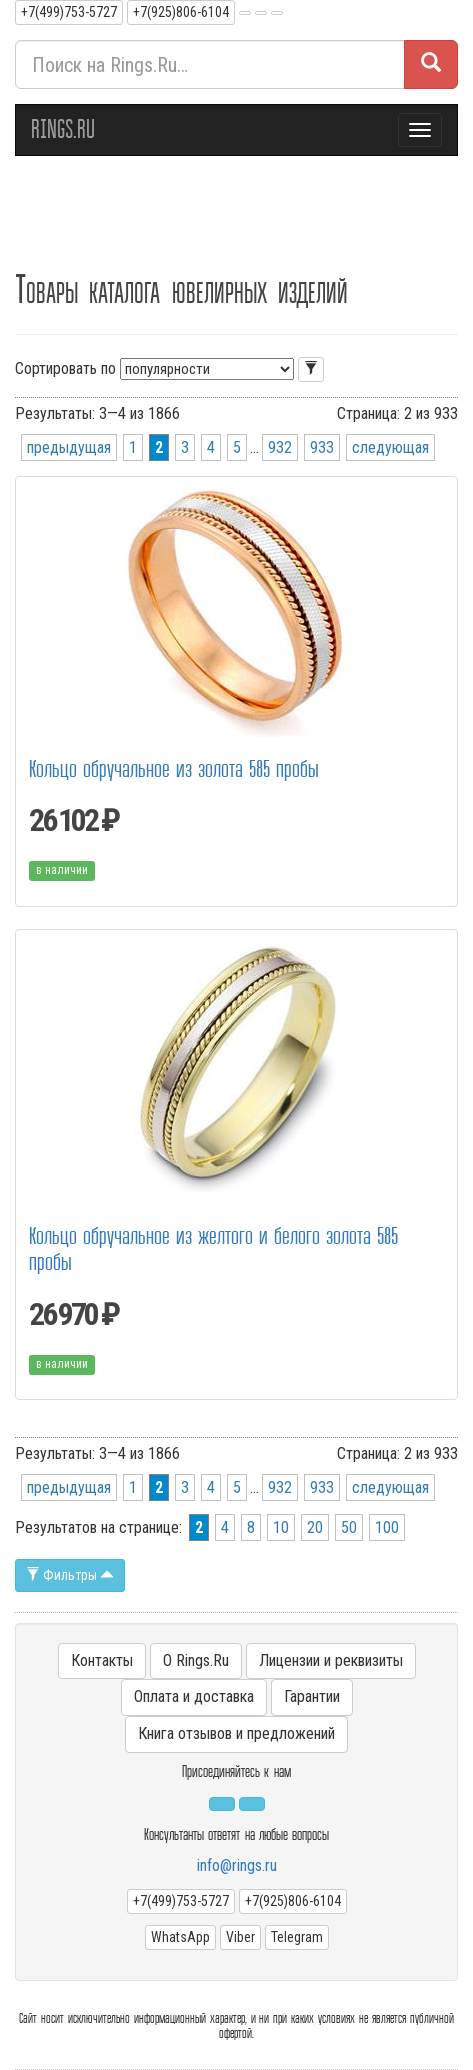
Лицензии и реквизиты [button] (331, 1660)
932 (280, 447)
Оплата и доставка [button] (194, 1696)
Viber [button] (240, 1937)
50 (349, 1527)
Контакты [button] (102, 1660)
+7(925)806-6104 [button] (181, 12)
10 (281, 1527)
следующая (390, 447)
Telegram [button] (297, 1937)
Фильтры (70, 1575)
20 (315, 1527)
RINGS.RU (63, 129)
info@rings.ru (237, 1865)
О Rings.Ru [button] (196, 1660)
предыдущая (69, 447)
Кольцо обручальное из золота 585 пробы (174, 769)
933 (322, 447)
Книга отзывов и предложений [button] (236, 1733)
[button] (245, 13)
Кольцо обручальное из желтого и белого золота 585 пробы (213, 1249)
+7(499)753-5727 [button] (69, 12)
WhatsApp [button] (180, 1937)
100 (387, 1527)
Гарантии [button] (312, 1696)
